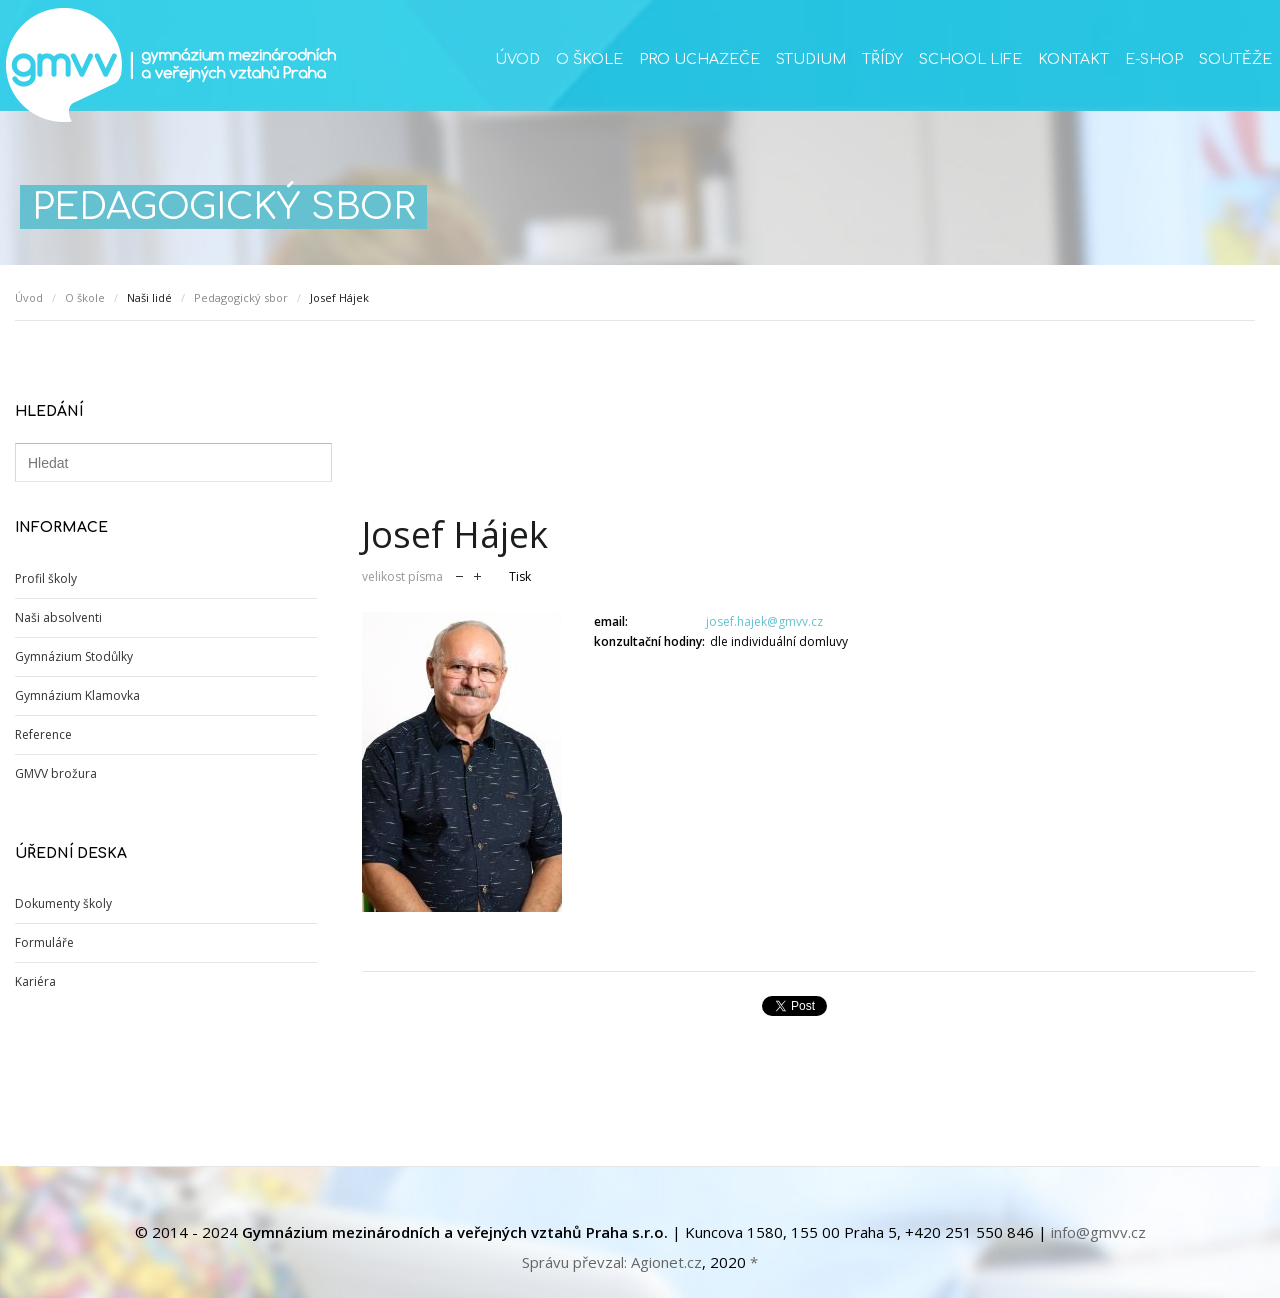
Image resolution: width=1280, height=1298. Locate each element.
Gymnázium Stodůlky (74, 656)
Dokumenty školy (63, 903)
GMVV (170, 65)
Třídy (882, 59)
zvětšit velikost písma (477, 574)
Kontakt (1073, 59)
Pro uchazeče (699, 59)
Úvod (517, 59)
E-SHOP (1154, 59)
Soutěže (1235, 59)
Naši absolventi (58, 617)
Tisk (520, 576)
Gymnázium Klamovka (77, 695)
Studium (811, 59)
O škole (589, 59)
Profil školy (46, 578)
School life (970, 59)
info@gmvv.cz (1098, 1232)
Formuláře (44, 942)
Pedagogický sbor (241, 297)
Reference (43, 734)
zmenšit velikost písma (459, 574)
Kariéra (35, 981)
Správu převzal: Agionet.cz (612, 1262)
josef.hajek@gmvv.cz (764, 621)
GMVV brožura (56, 773)
